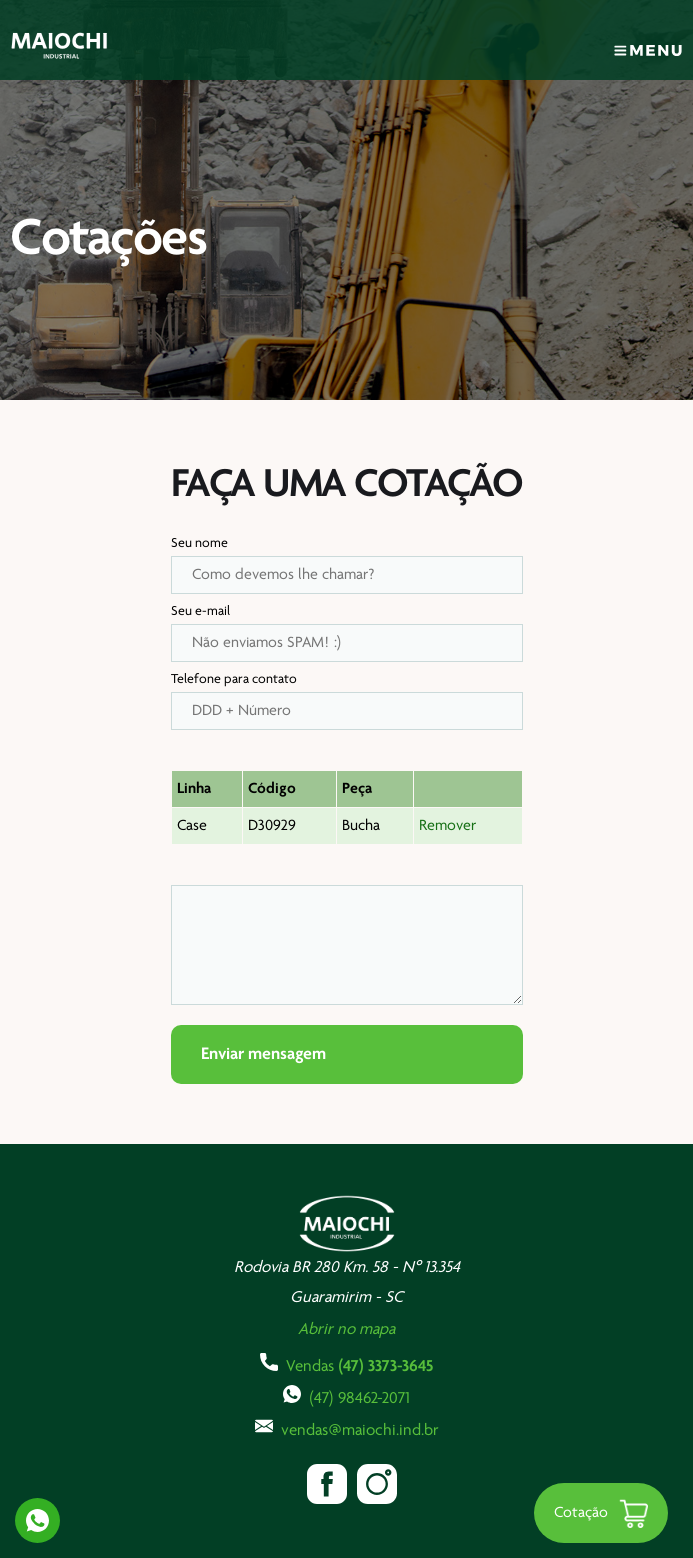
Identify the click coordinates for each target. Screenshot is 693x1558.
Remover (447, 826)
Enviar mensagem (263, 1054)
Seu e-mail (200, 611)
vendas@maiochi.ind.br (347, 1428)
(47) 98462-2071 (346, 1396)
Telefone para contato (234, 679)
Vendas (346, 1364)
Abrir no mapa (346, 1329)
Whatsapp (37, 1520)
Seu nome (199, 543)
